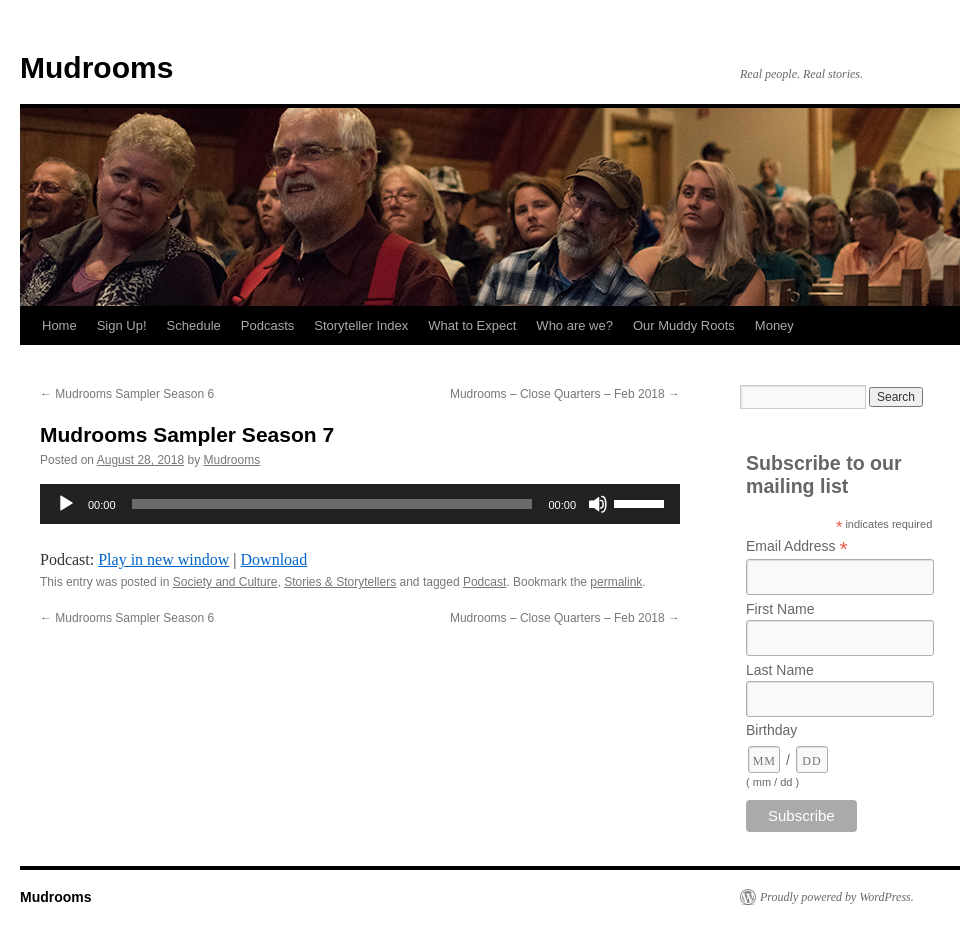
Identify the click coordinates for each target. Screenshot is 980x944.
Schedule (194, 325)
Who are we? (574, 325)
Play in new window (163, 559)
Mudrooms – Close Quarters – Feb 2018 (565, 394)
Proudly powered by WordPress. (837, 897)
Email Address (797, 546)
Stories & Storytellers (340, 582)
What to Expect (472, 325)
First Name (780, 609)
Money (774, 325)
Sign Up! (122, 325)
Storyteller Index (361, 325)
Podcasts (267, 325)
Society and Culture (225, 582)
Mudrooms (96, 67)
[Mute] (598, 504)
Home (59, 325)
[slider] (332, 504)
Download (274, 559)
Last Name (780, 670)
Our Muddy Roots (684, 325)
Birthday (771, 730)
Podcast (484, 582)
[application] (360, 504)
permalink (616, 582)
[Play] (66, 504)
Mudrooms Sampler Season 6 (127, 394)
